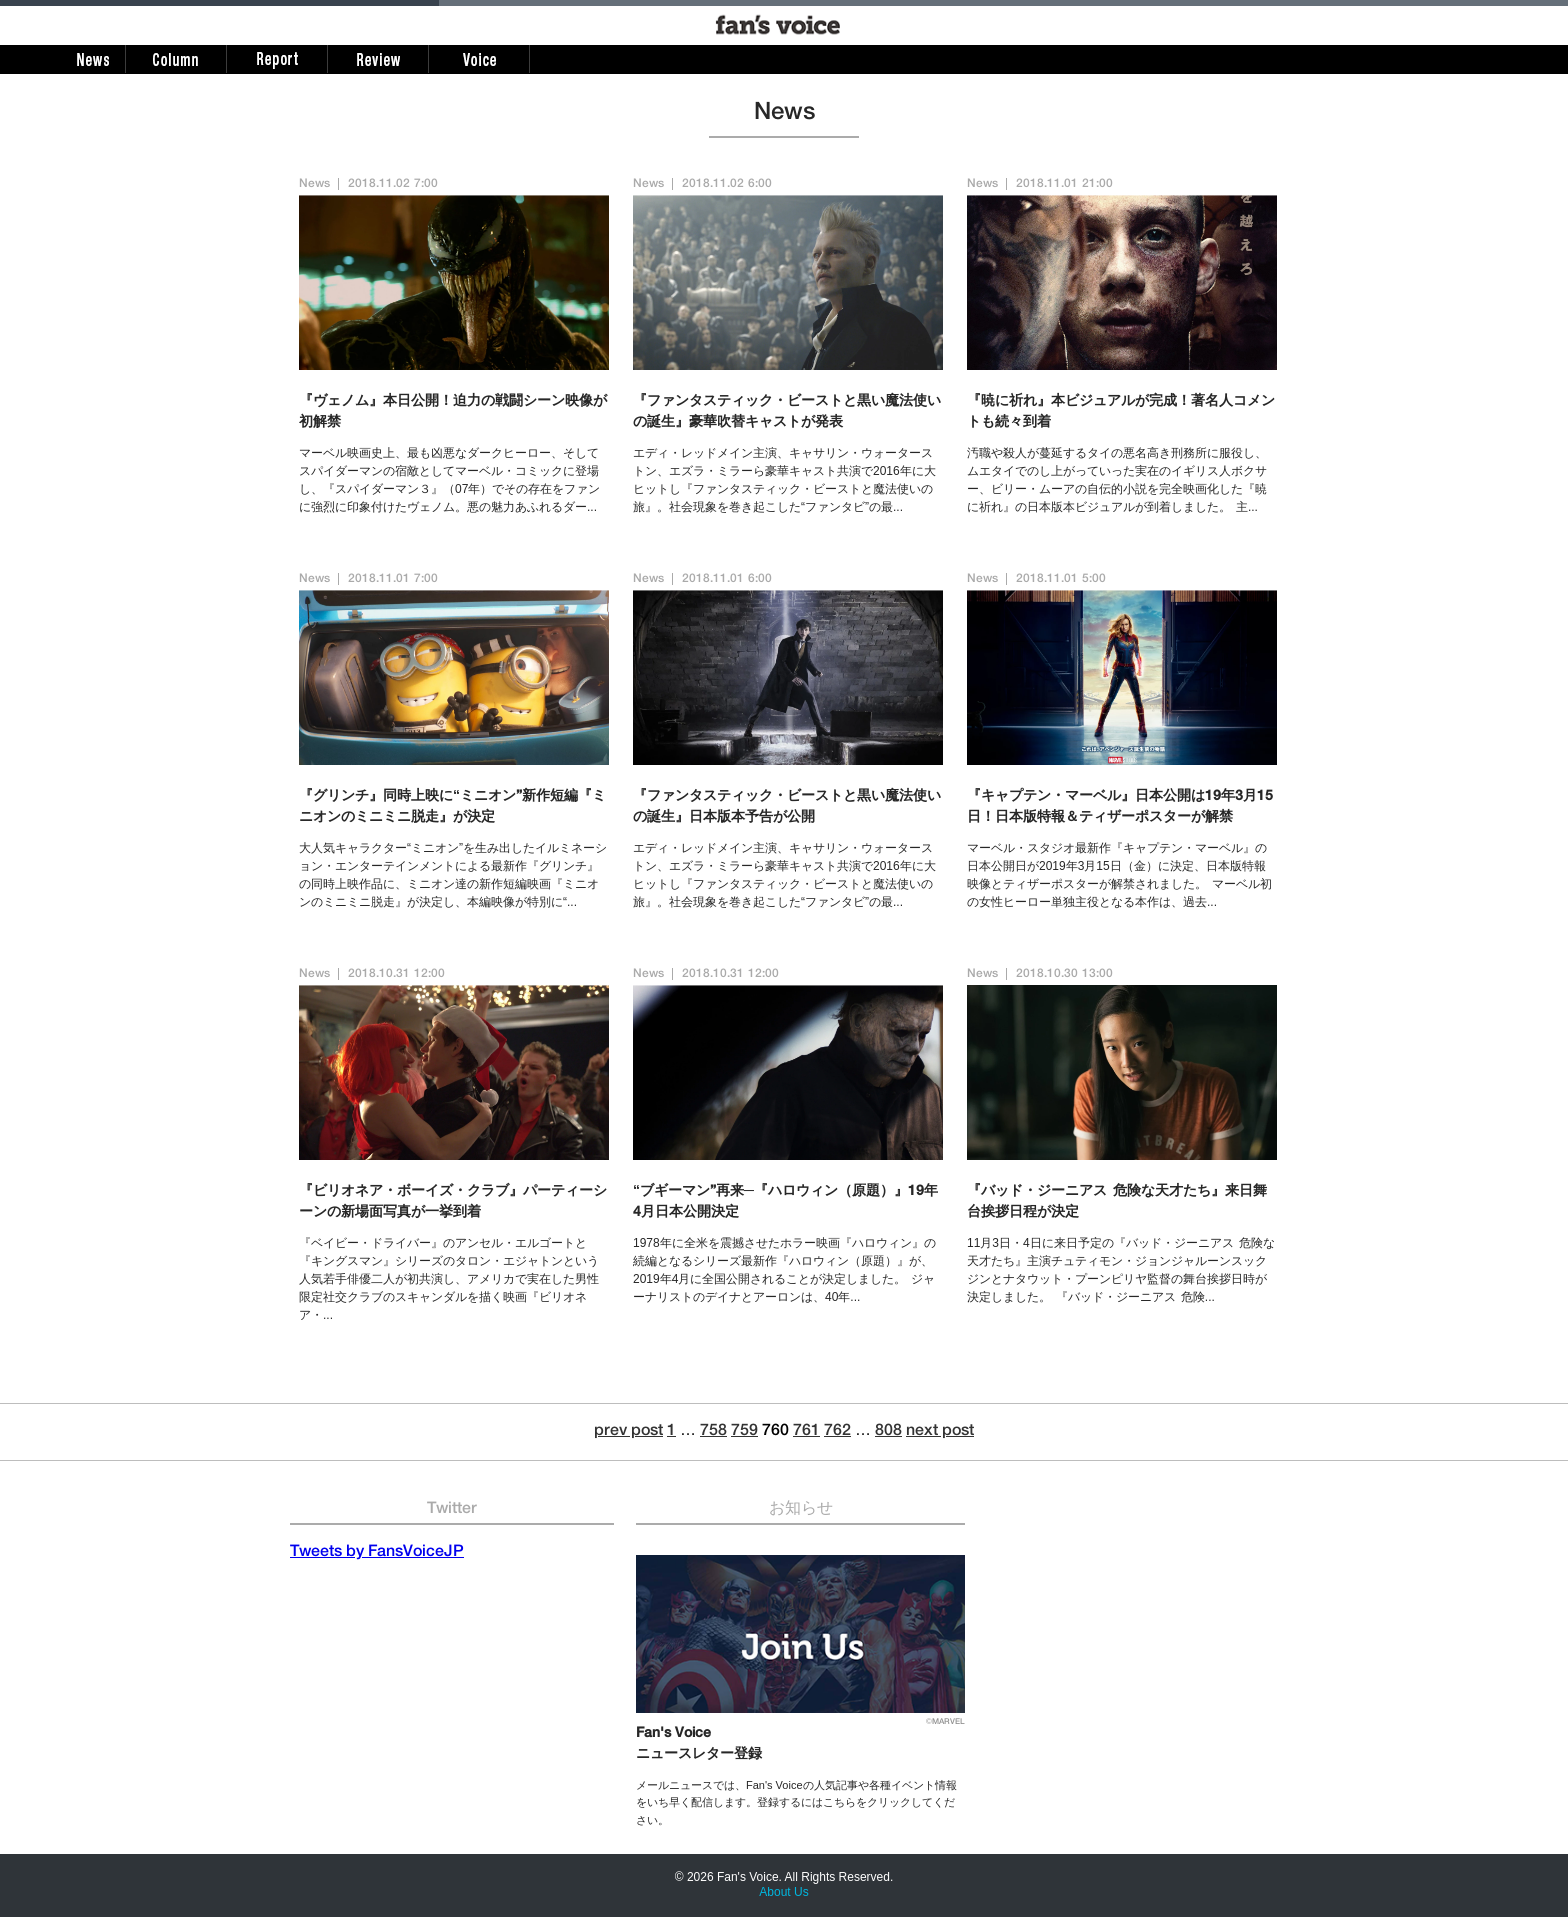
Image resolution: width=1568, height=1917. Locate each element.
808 (888, 1432)
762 (837, 1432)
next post (940, 1432)
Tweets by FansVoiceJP (377, 1553)
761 (806, 1432)
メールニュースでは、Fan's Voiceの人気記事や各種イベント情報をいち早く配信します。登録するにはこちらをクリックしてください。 (796, 1802)
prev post (628, 1432)
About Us (783, 1892)
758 (713, 1432)
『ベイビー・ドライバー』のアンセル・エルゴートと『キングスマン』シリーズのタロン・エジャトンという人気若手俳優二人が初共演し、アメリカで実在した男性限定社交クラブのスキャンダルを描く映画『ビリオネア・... (449, 1279)
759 (744, 1432)
